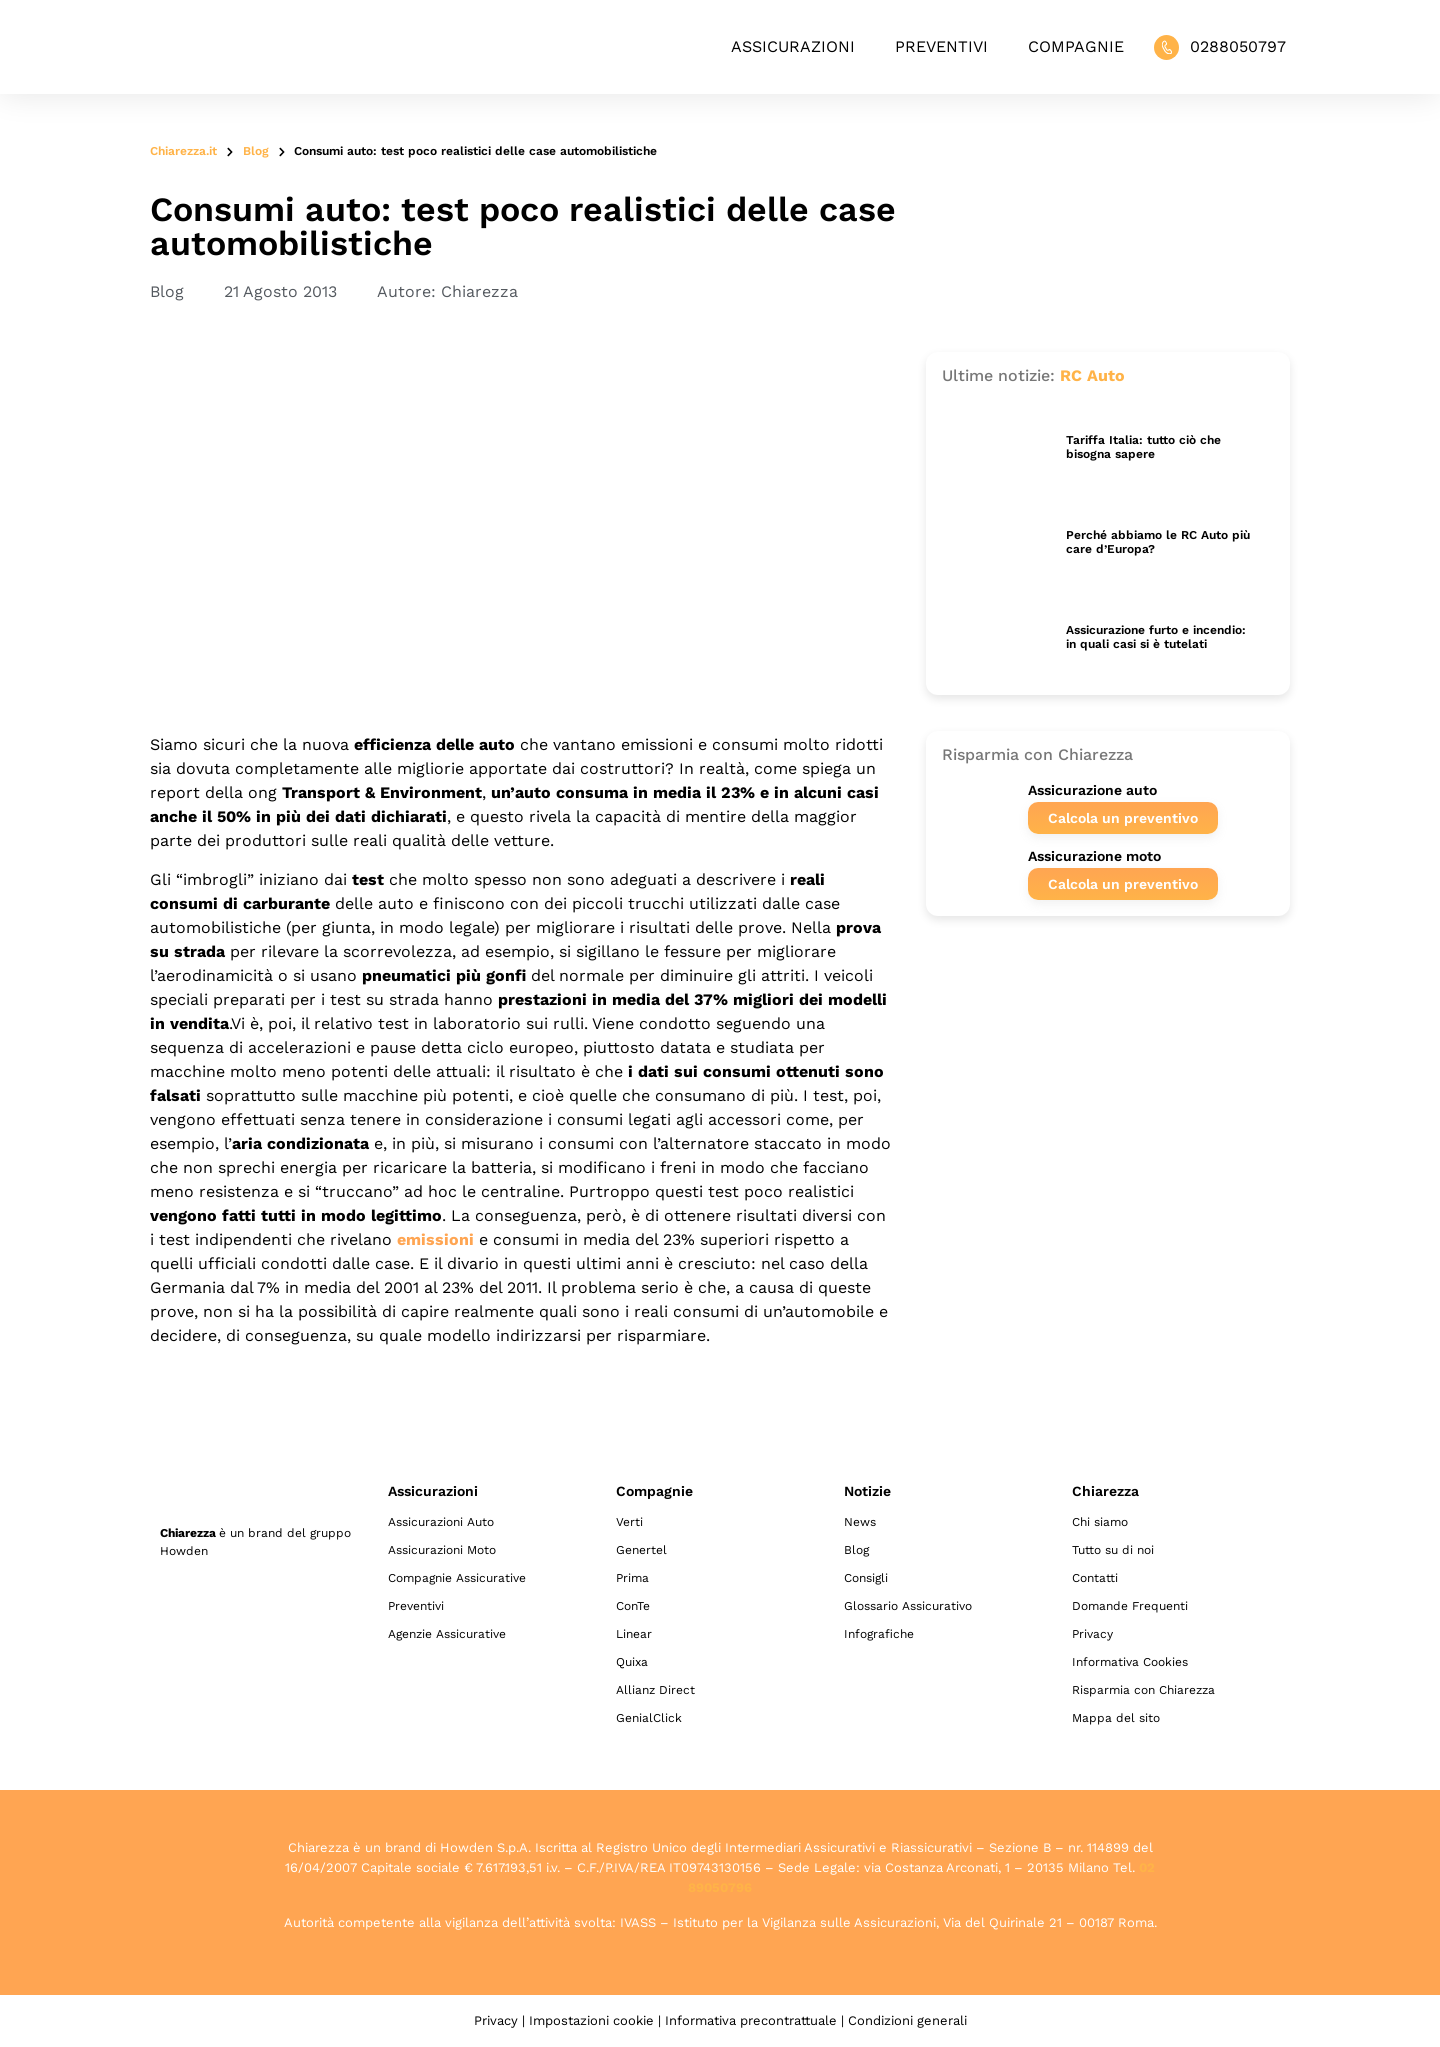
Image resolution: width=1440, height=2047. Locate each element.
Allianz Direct (655, 1690)
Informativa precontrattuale (751, 2020)
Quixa (632, 1662)
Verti (629, 1522)
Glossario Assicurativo (908, 1606)
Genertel (641, 1550)
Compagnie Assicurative (457, 1578)
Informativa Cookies (1130, 1662)
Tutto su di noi (1113, 1550)
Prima (632, 1578)
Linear (634, 1634)
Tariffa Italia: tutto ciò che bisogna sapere (1143, 447)
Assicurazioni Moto (442, 1550)
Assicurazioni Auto (441, 1522)
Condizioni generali (907, 2020)
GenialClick (649, 1718)
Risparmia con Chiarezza (1143, 1690)
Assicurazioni (793, 46)
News (860, 1522)
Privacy (1092, 1634)
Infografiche (879, 1634)
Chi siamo (1100, 1522)
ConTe (633, 1606)
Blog (256, 151)
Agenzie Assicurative (447, 1634)
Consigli (866, 1578)
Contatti (1095, 1578)
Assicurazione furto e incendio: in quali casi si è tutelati (1156, 637)
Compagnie (1076, 46)
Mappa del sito (1116, 1718)
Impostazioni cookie (591, 2020)
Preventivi (941, 46)
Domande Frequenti (1130, 1606)
